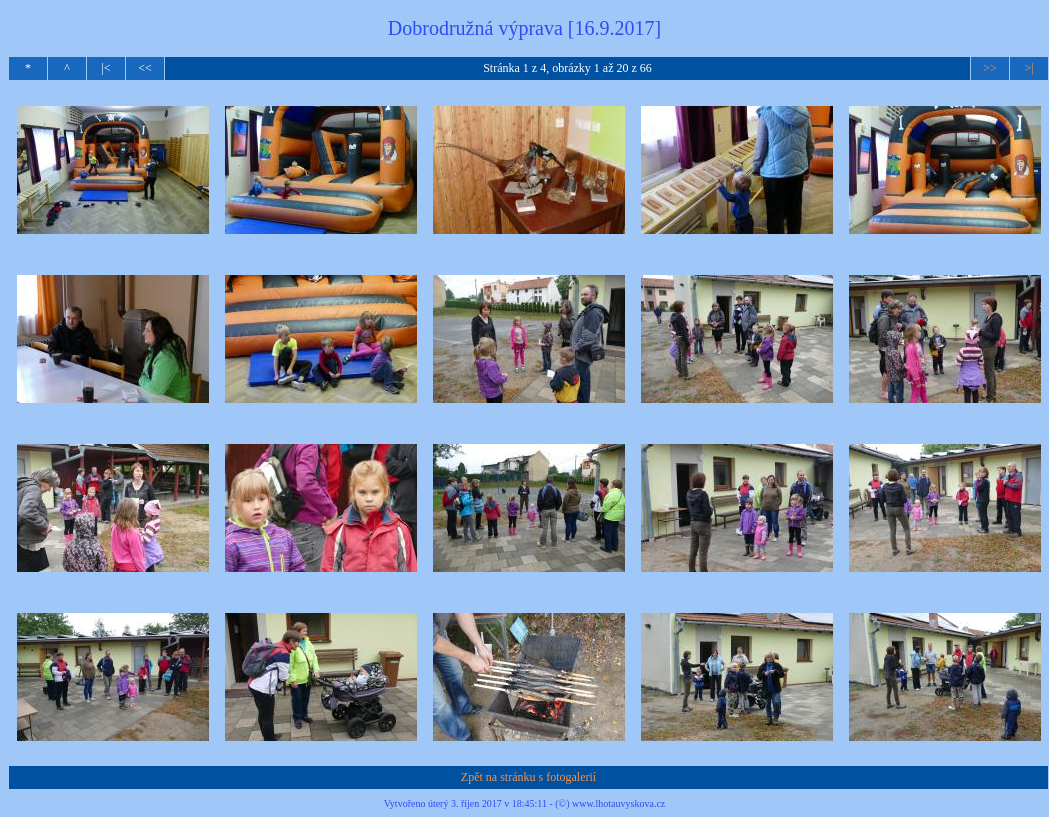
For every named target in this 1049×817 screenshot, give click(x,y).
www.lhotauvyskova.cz (618, 803)
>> (990, 68)
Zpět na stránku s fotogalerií (528, 777)
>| (1028, 68)
